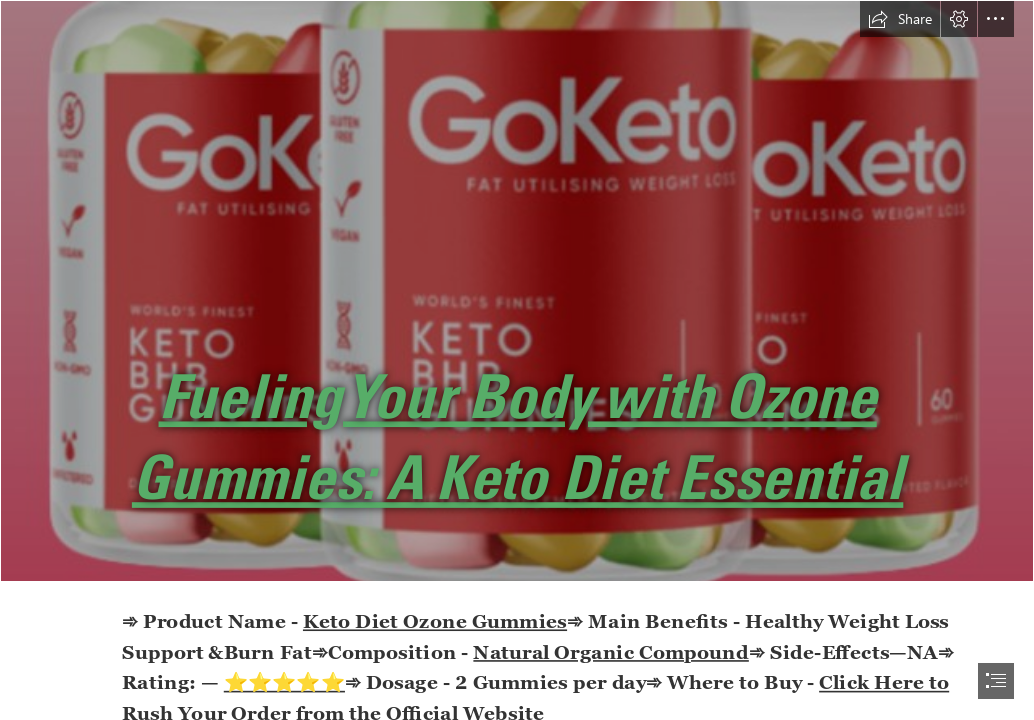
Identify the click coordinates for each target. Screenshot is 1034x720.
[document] (517, 360)
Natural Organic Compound (610, 651)
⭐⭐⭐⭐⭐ (283, 681)
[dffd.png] (517, 291)
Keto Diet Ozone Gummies (435, 620)
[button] (900, 19)
